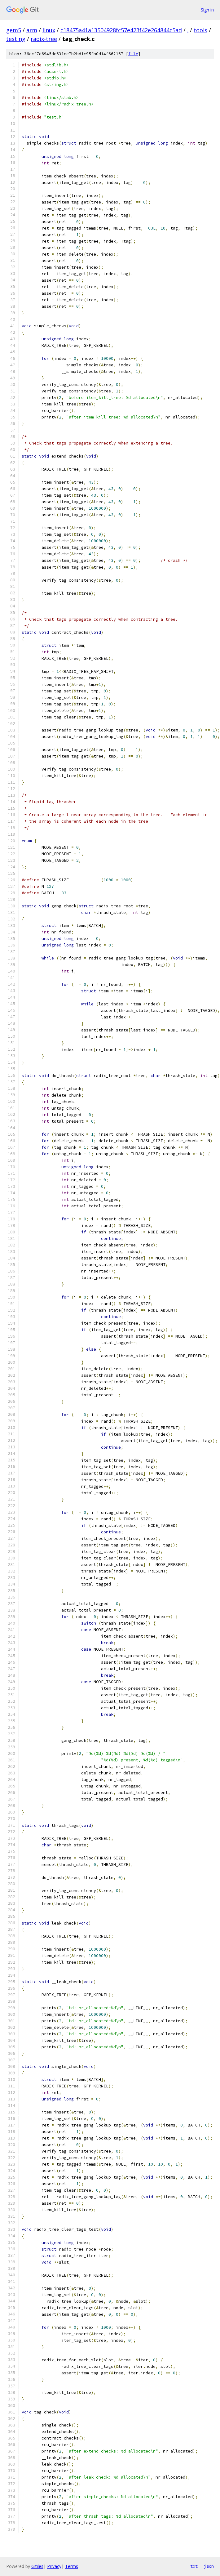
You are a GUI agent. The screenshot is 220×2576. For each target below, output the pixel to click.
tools (200, 30)
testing (15, 38)
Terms (71, 2566)
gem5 (13, 30)
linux (48, 30)
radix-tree (44, 38)
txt (194, 2566)
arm (31, 30)
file (133, 53)
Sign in (207, 10)
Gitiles (37, 2566)
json (209, 2566)
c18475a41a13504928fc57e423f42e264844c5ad (121, 30)
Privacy (54, 2566)
